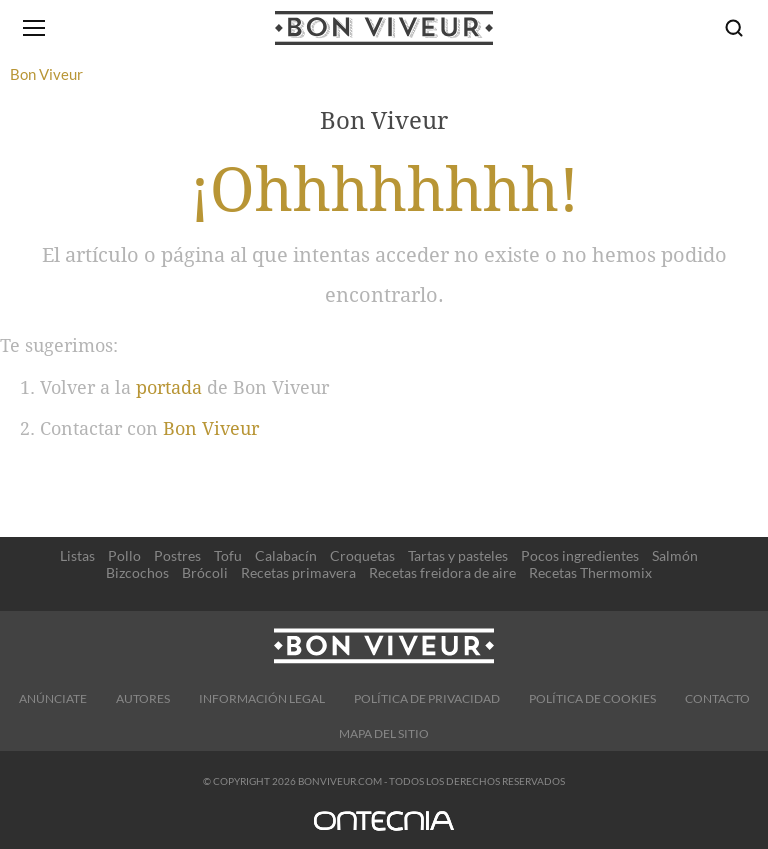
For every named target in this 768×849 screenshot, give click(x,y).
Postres (177, 555)
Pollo (124, 555)
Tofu (228, 555)
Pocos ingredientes (580, 555)
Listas (77, 555)
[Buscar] (734, 28)
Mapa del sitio (384, 733)
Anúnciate (53, 698)
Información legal (262, 698)
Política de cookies (592, 698)
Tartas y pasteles (458, 555)
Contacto (717, 698)
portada (169, 387)
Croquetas (362, 555)
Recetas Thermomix (590, 572)
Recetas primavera (298, 572)
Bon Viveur (211, 428)
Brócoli (205, 572)
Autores (143, 698)
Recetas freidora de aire (442, 572)
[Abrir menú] (34, 28)
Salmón (675, 555)
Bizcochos (137, 572)
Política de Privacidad (427, 698)
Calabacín (286, 555)
